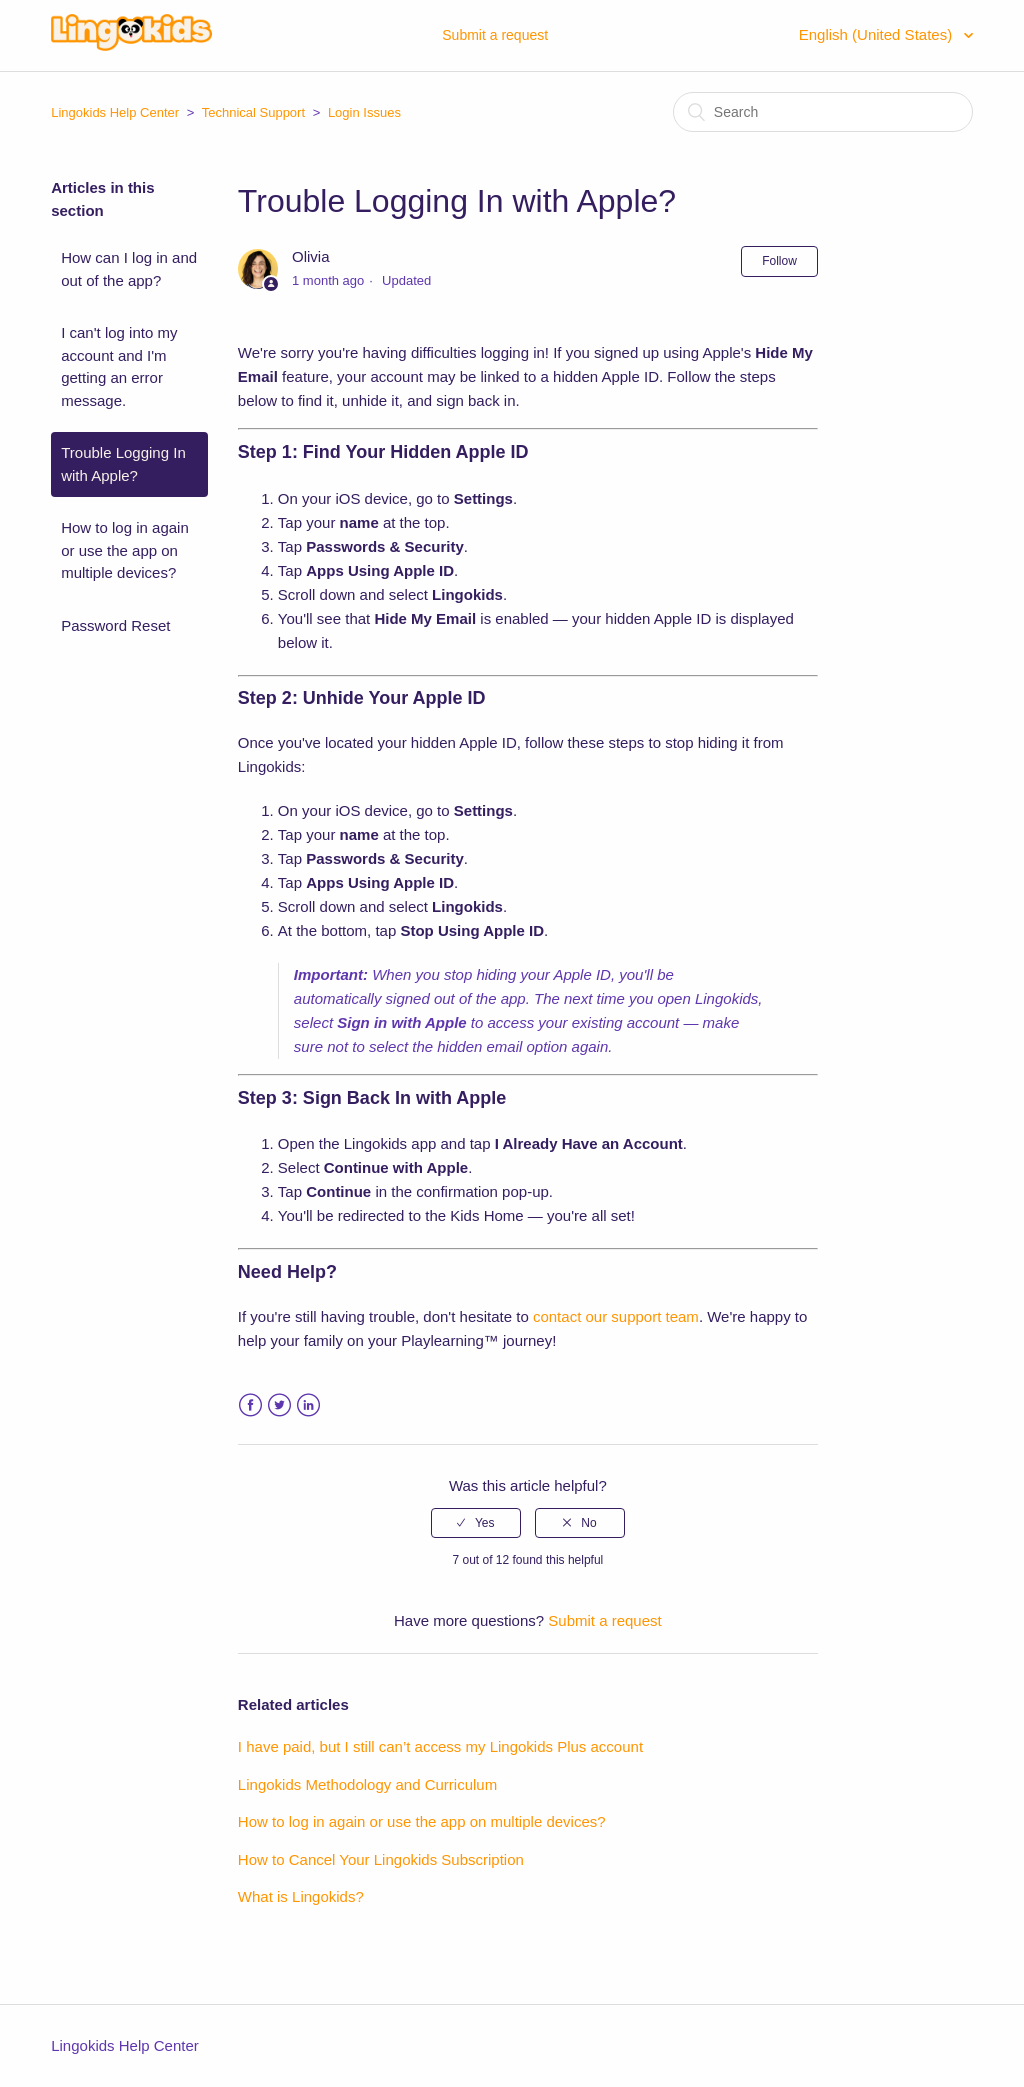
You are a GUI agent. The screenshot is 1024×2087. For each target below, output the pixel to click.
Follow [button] (779, 261)
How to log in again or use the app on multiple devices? (125, 550)
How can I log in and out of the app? (129, 269)
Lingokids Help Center (115, 112)
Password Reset (115, 625)
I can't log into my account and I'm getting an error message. (119, 366)
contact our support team (616, 1316)
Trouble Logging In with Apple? (123, 464)
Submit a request (495, 35)
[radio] (476, 1523)
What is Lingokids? (301, 1896)
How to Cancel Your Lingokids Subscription (381, 1859)
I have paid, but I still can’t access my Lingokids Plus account (440, 1746)
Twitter (279, 1405)
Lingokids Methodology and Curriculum (367, 1784)
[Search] (823, 112)
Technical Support (253, 112)
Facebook (250, 1405)
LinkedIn (308, 1405)
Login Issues (364, 112)
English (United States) (878, 34)
